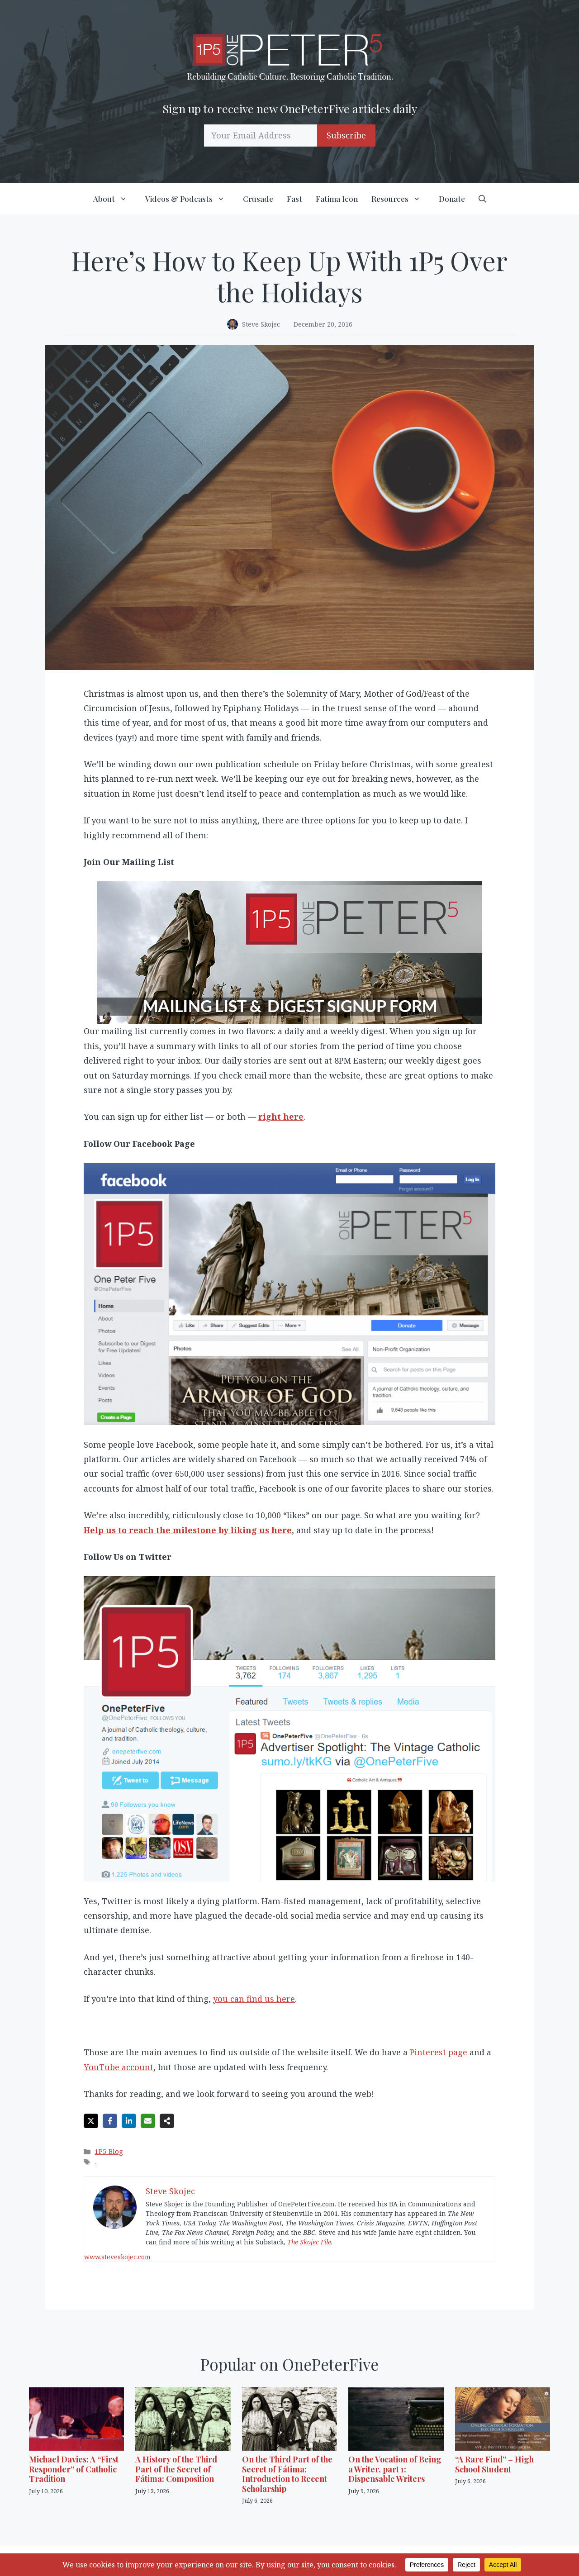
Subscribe (346, 135)
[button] (482, 198)
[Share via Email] (148, 2121)
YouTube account (118, 2067)
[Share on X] (91, 2121)
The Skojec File (309, 2242)
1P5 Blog (109, 2151)
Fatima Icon (337, 199)
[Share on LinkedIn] (129, 2121)
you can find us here (254, 1998)
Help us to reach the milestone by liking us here (188, 1530)
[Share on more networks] (167, 2121)
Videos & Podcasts (190, 198)
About (115, 198)
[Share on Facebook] (110, 2121)
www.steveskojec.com (117, 2257)
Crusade (258, 199)
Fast (294, 199)
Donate (452, 199)
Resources (401, 198)
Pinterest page (438, 2052)
